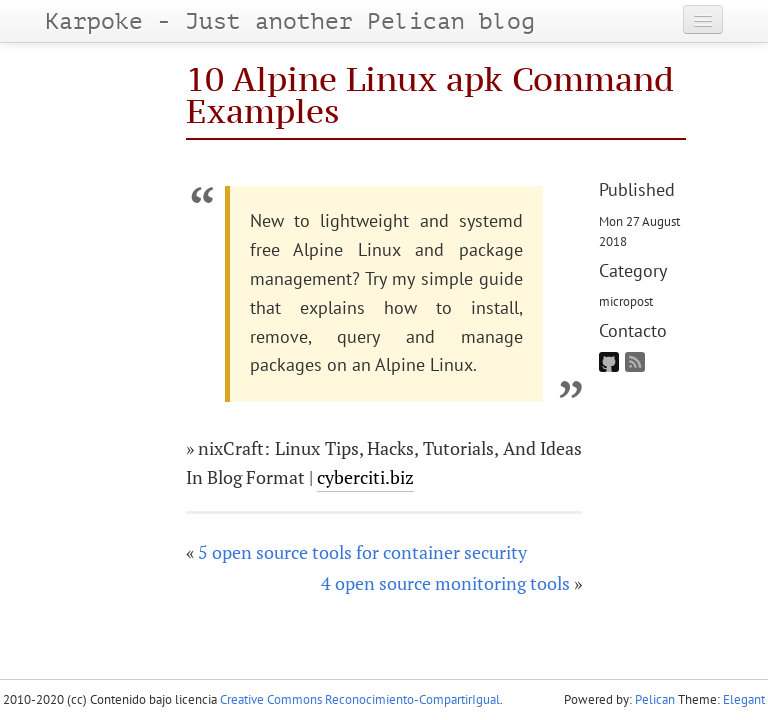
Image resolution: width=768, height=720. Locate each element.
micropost (626, 301)
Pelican (655, 699)
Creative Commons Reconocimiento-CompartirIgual (360, 699)
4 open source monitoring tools (445, 583)
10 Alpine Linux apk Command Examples (430, 94)
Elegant (744, 699)
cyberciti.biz (365, 477)
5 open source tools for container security (362, 552)
